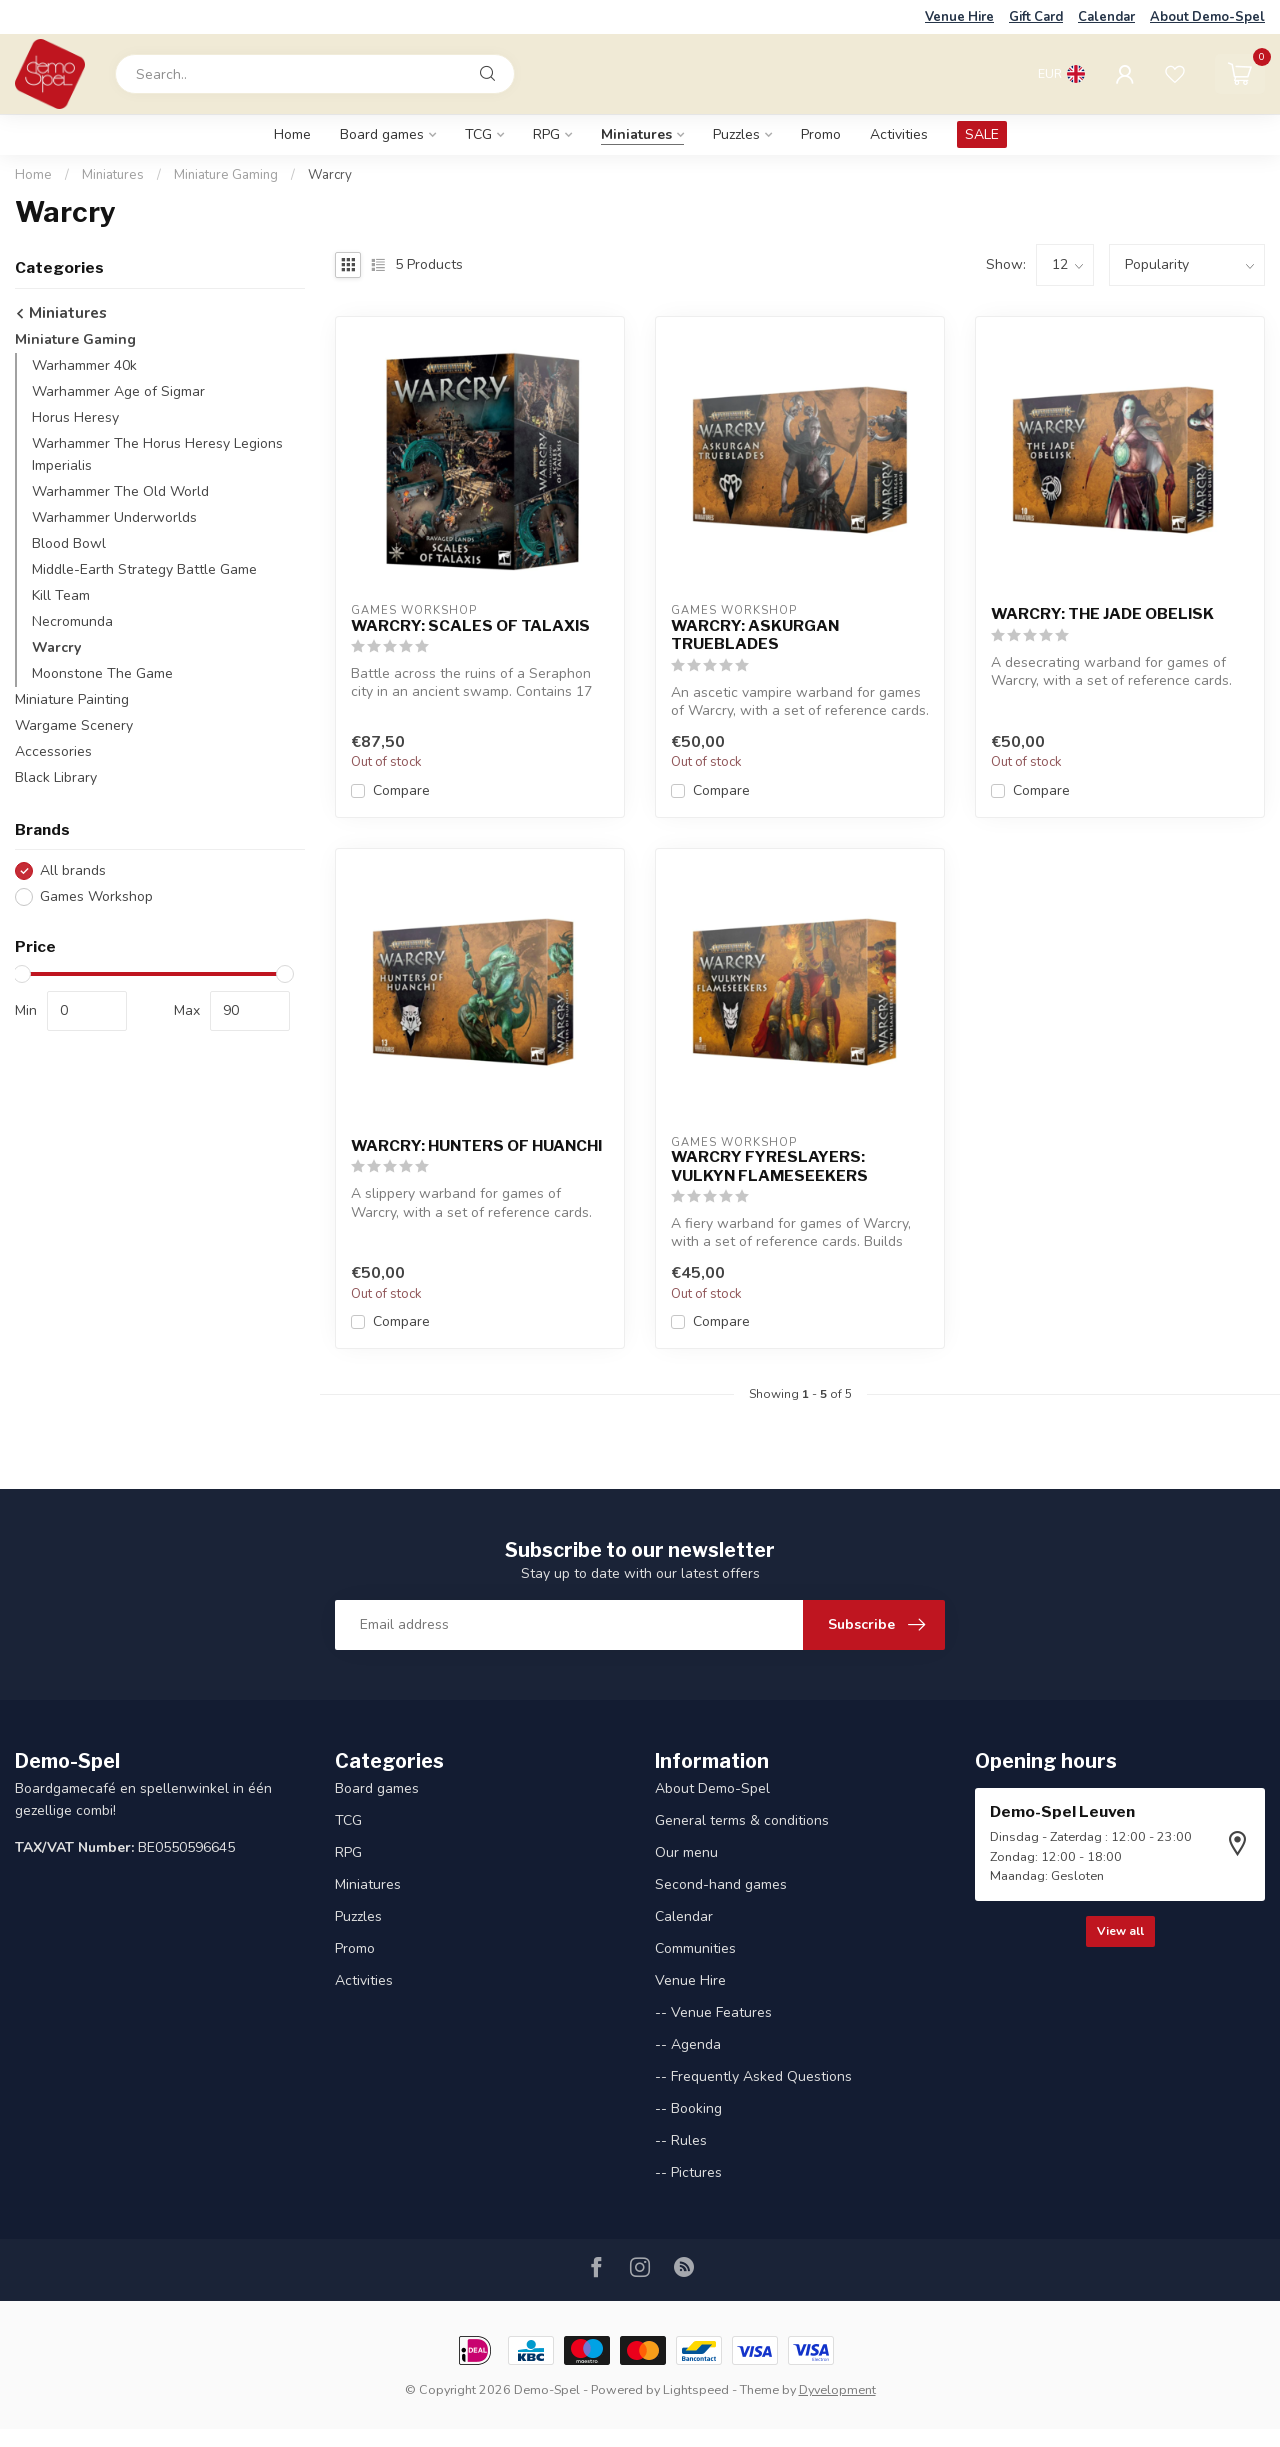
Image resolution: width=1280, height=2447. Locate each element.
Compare (401, 790)
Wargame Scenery (74, 725)
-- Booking (688, 2108)
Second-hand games (721, 1884)
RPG (546, 134)
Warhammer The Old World (120, 491)
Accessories (53, 751)
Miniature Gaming (226, 175)
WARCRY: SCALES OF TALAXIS (470, 626)
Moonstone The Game (102, 673)
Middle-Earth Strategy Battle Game (144, 569)
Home (292, 134)
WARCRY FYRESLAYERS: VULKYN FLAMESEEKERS (769, 1166)
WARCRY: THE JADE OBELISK (1102, 614)
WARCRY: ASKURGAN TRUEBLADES (755, 635)
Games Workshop (96, 896)
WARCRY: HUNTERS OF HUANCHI (476, 1146)
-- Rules (681, 2140)
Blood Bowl (69, 543)
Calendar (1106, 17)
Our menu (686, 1852)
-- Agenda (688, 2044)
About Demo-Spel (1207, 17)
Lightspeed (696, 2389)
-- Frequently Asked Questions (753, 2076)
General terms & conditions (742, 1820)
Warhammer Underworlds (114, 517)
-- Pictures (688, 2172)
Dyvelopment (837, 2389)
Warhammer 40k (84, 365)
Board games (382, 134)
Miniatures (636, 134)
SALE (982, 134)
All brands (73, 870)
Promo (821, 134)
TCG (478, 134)
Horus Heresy (75, 417)
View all (1120, 1931)
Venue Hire (959, 17)
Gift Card (1036, 17)
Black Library (56, 777)
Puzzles (736, 134)
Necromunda (72, 621)
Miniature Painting (72, 699)
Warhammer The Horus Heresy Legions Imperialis (157, 454)
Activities (899, 134)
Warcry (330, 175)
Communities (695, 1948)
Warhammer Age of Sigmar (118, 391)
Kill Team (61, 595)
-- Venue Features (713, 2012)
